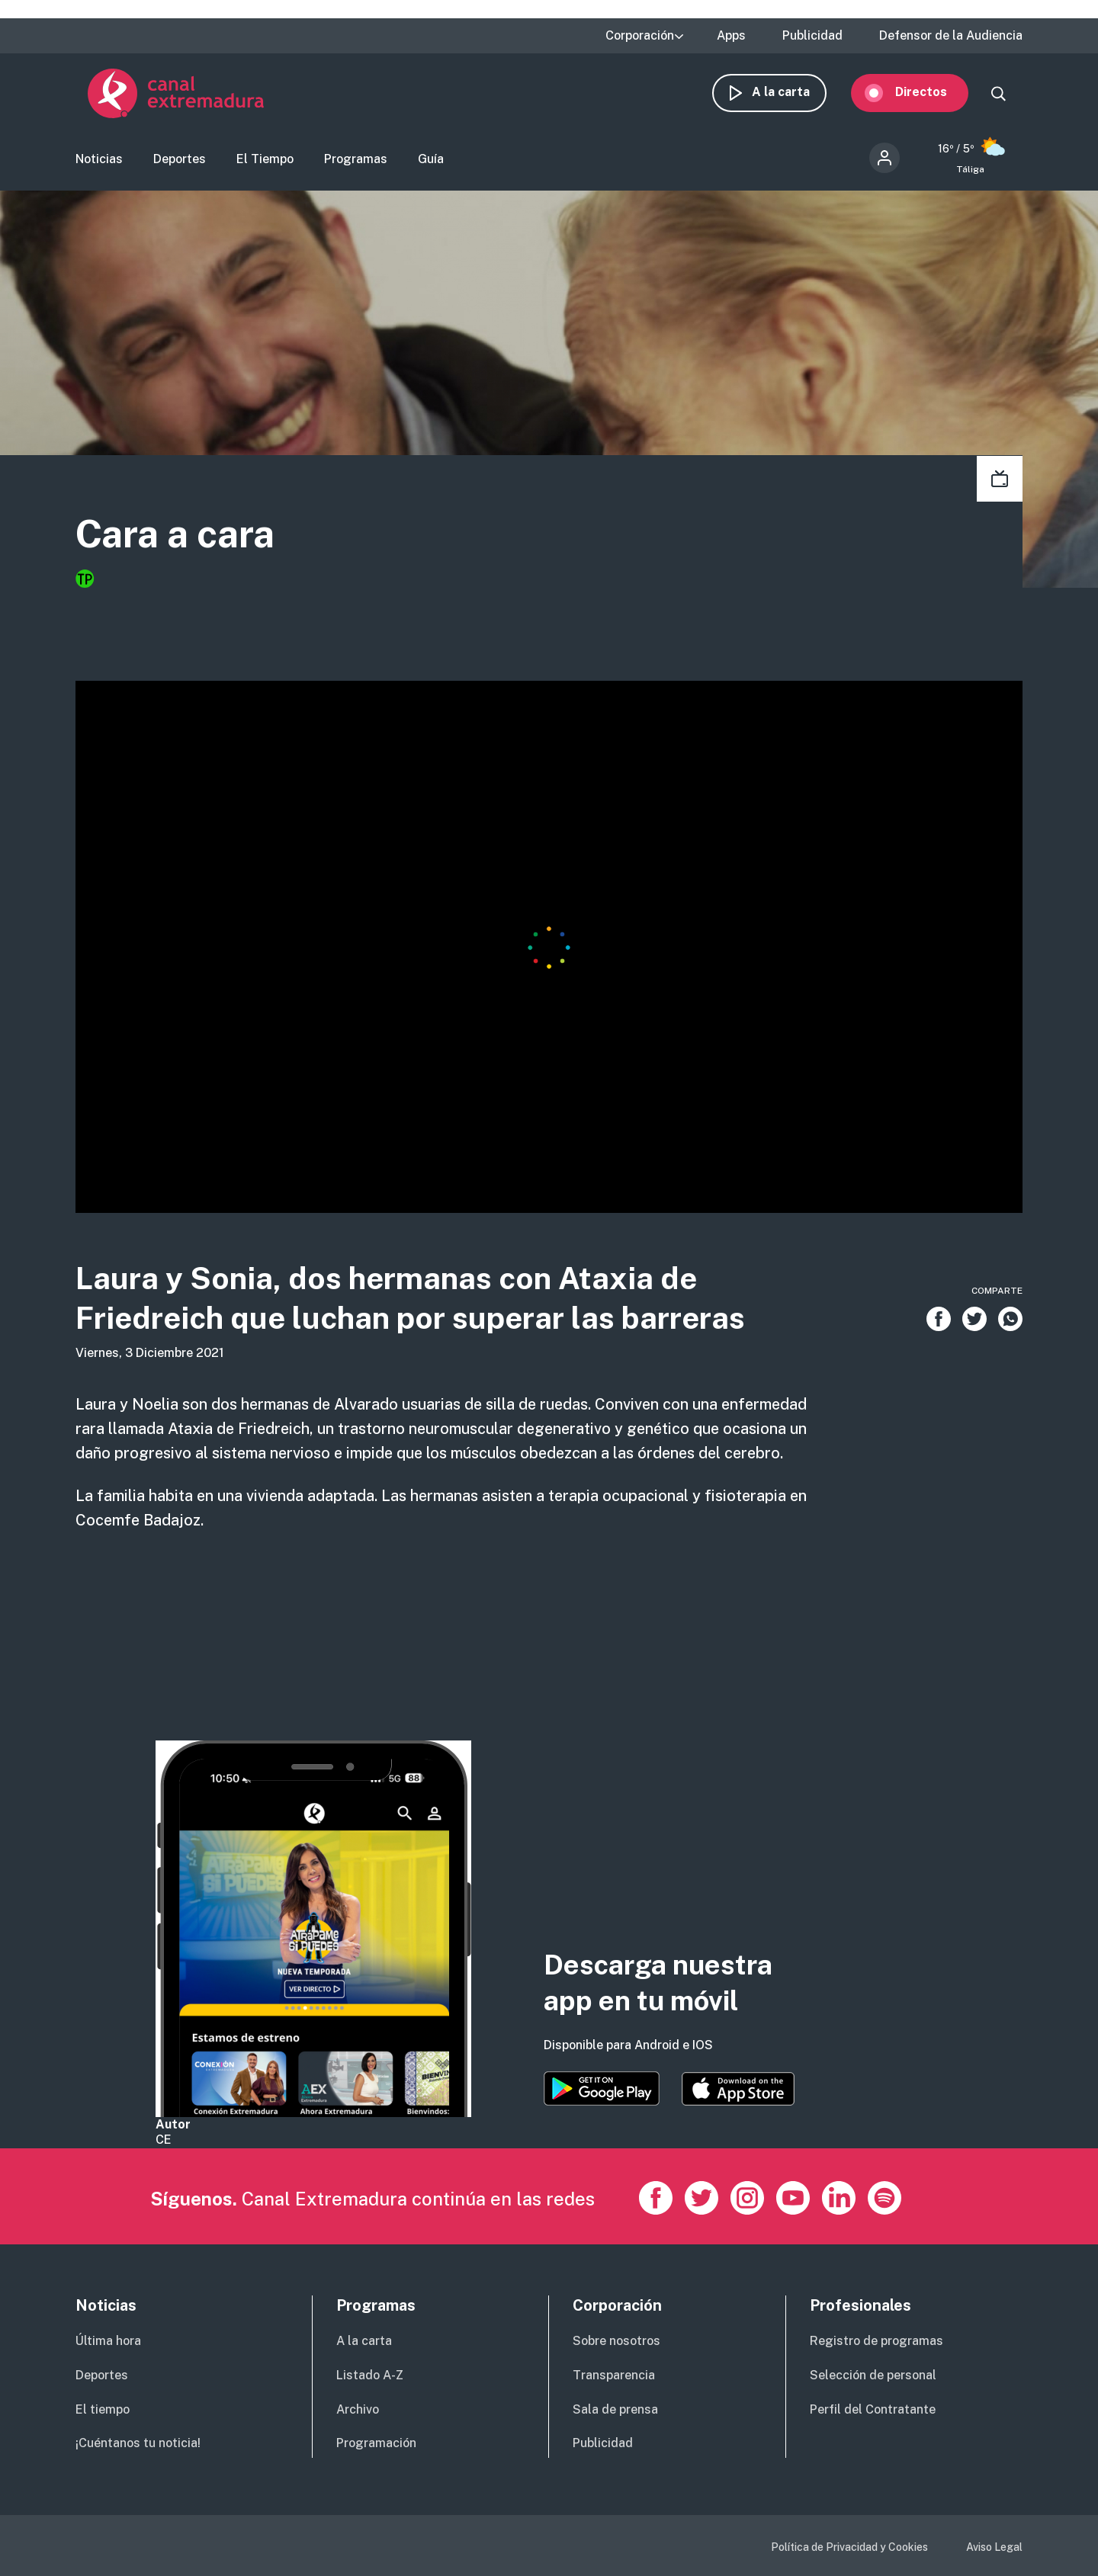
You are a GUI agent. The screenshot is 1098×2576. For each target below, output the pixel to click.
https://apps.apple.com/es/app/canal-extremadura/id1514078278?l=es (738, 2089)
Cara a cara (196, 541)
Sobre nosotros (616, 2341)
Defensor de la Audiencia (951, 36)
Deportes (179, 164)
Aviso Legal (994, 2547)
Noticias (99, 164)
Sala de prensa (615, 2409)
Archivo (357, 2409)
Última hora (108, 2341)
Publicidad (812, 36)
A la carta (793, 97)
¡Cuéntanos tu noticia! (138, 2443)
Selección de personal (873, 2375)
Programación (376, 2443)
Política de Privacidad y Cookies (849, 2547)
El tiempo (102, 2409)
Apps (731, 36)
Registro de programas (876, 2341)
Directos (933, 97)
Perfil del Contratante (873, 2409)
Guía (431, 164)
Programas (355, 164)
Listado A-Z (369, 2375)
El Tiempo (265, 164)
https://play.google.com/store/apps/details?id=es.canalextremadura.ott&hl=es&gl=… (602, 2088)
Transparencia (614, 2375)
